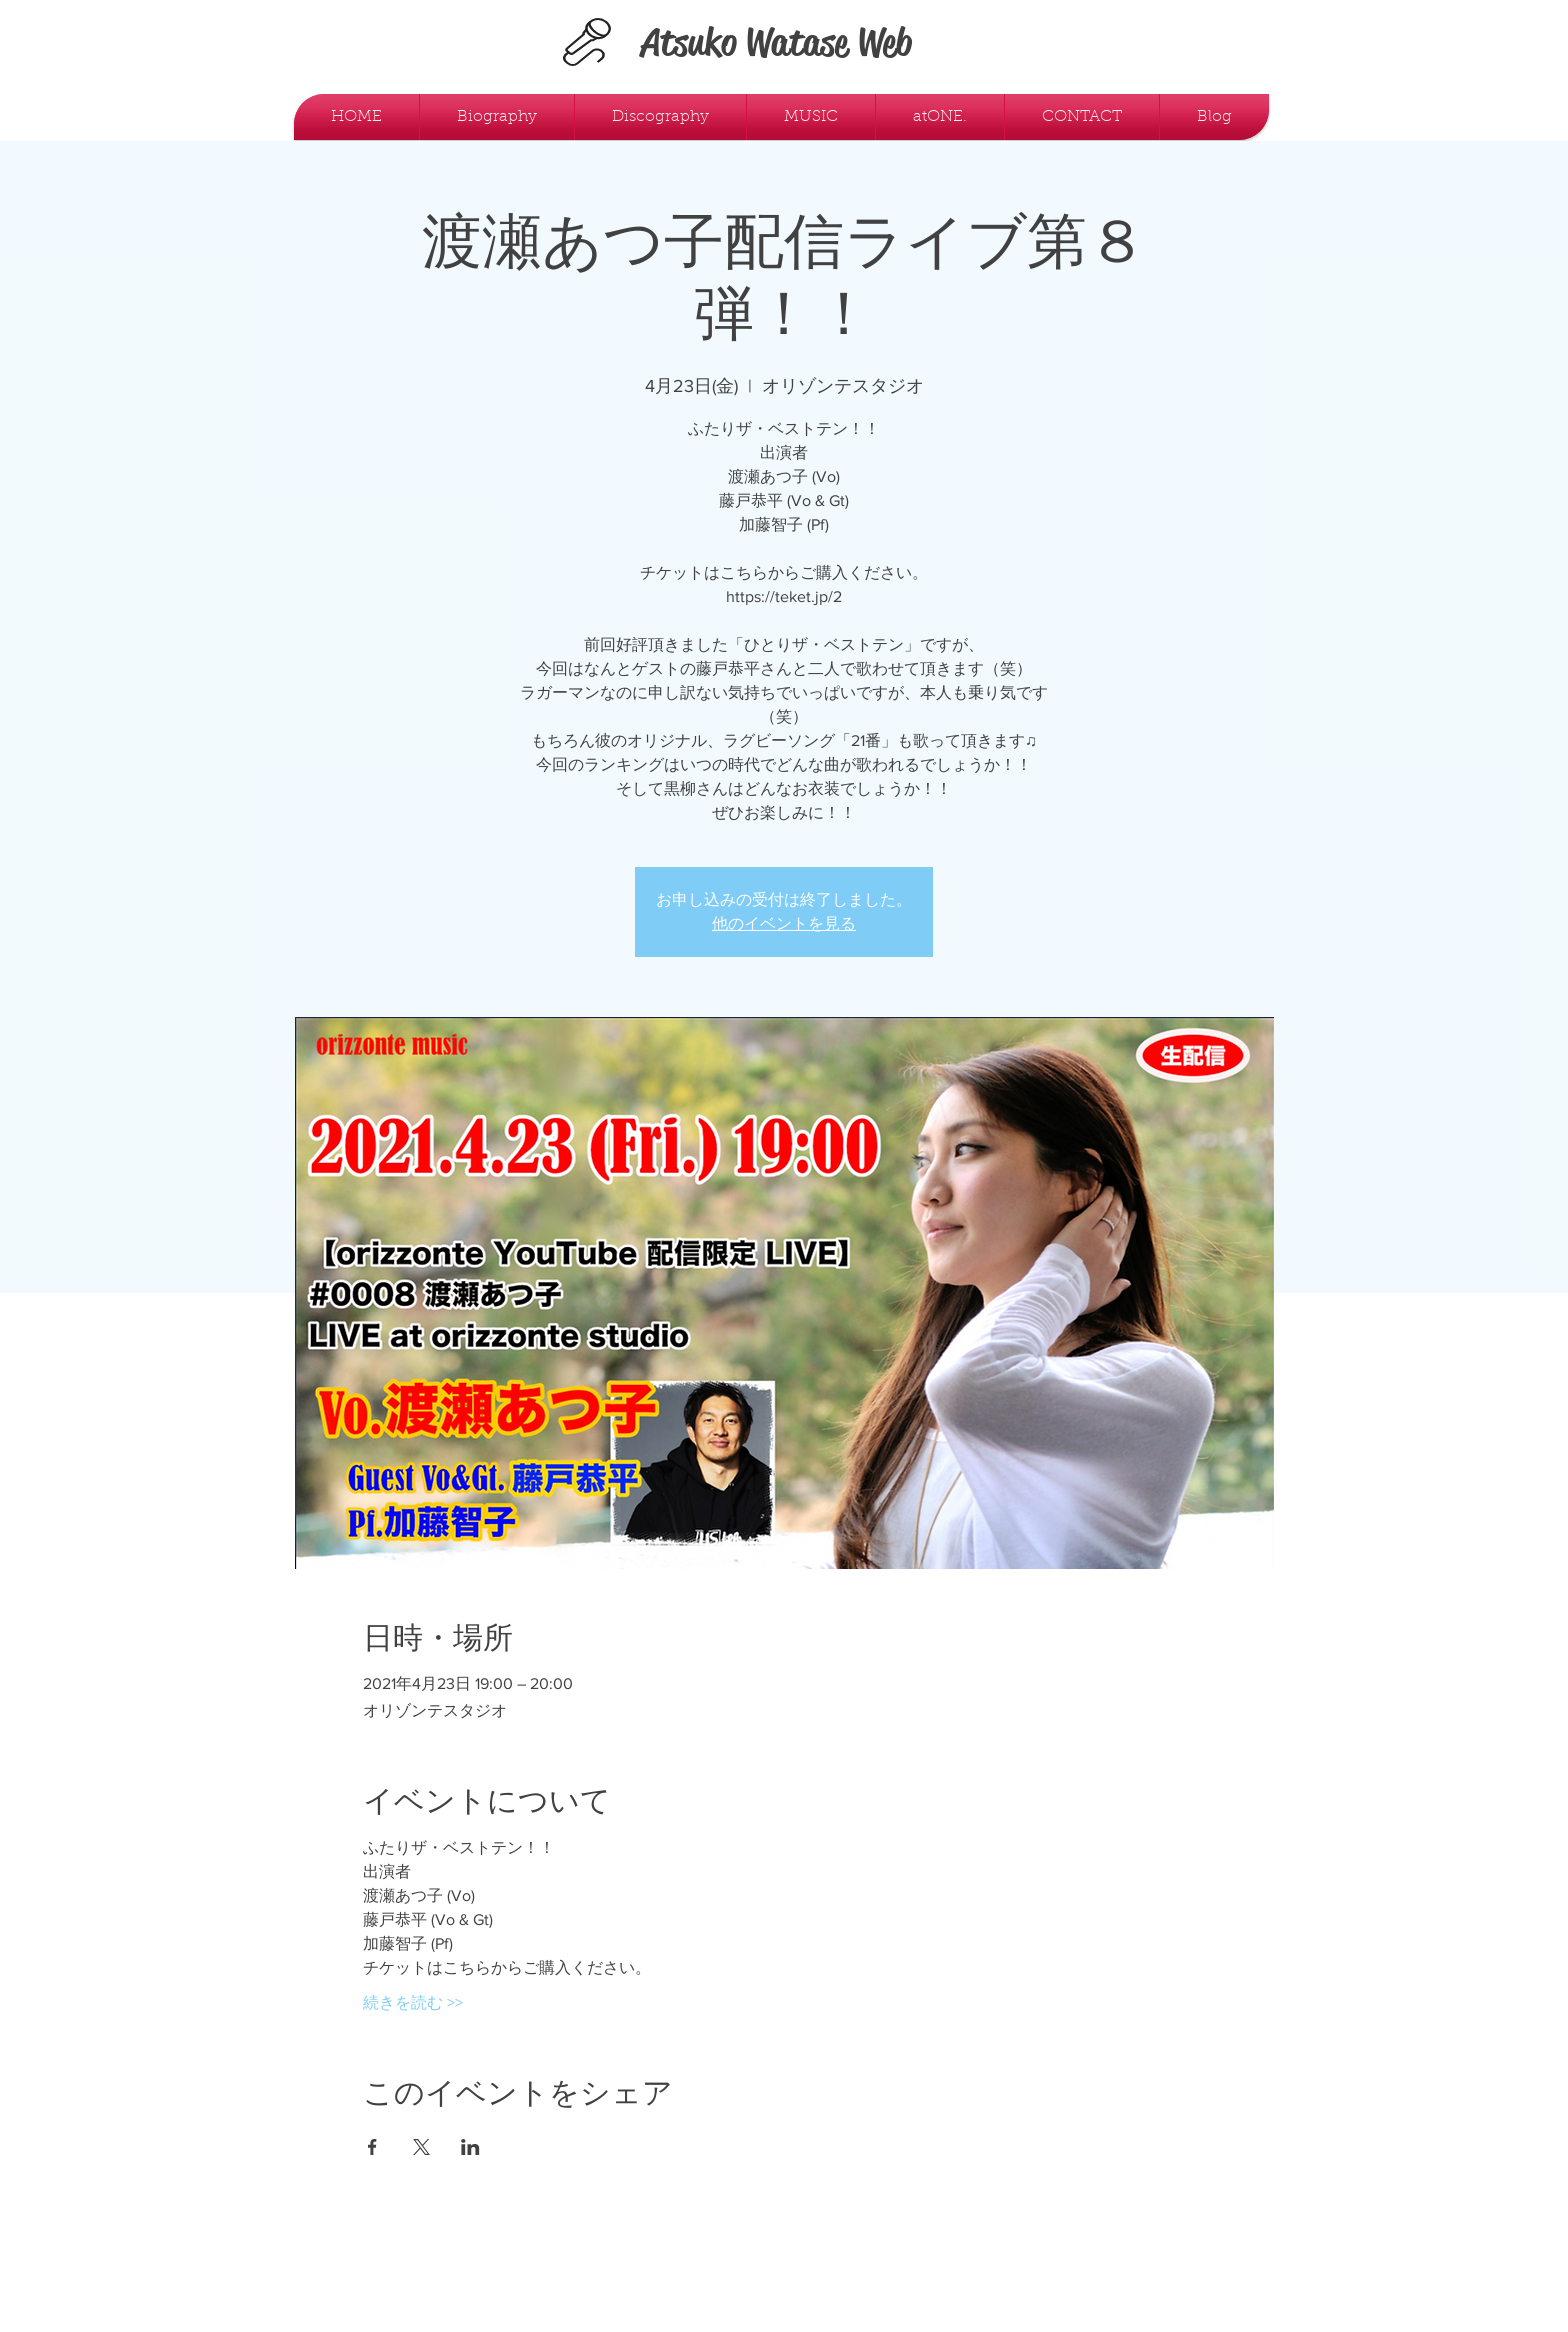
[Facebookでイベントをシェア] (372, 2147)
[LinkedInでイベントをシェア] (470, 2147)
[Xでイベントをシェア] (421, 2147)
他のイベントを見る (784, 923)
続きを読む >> (413, 2002)
